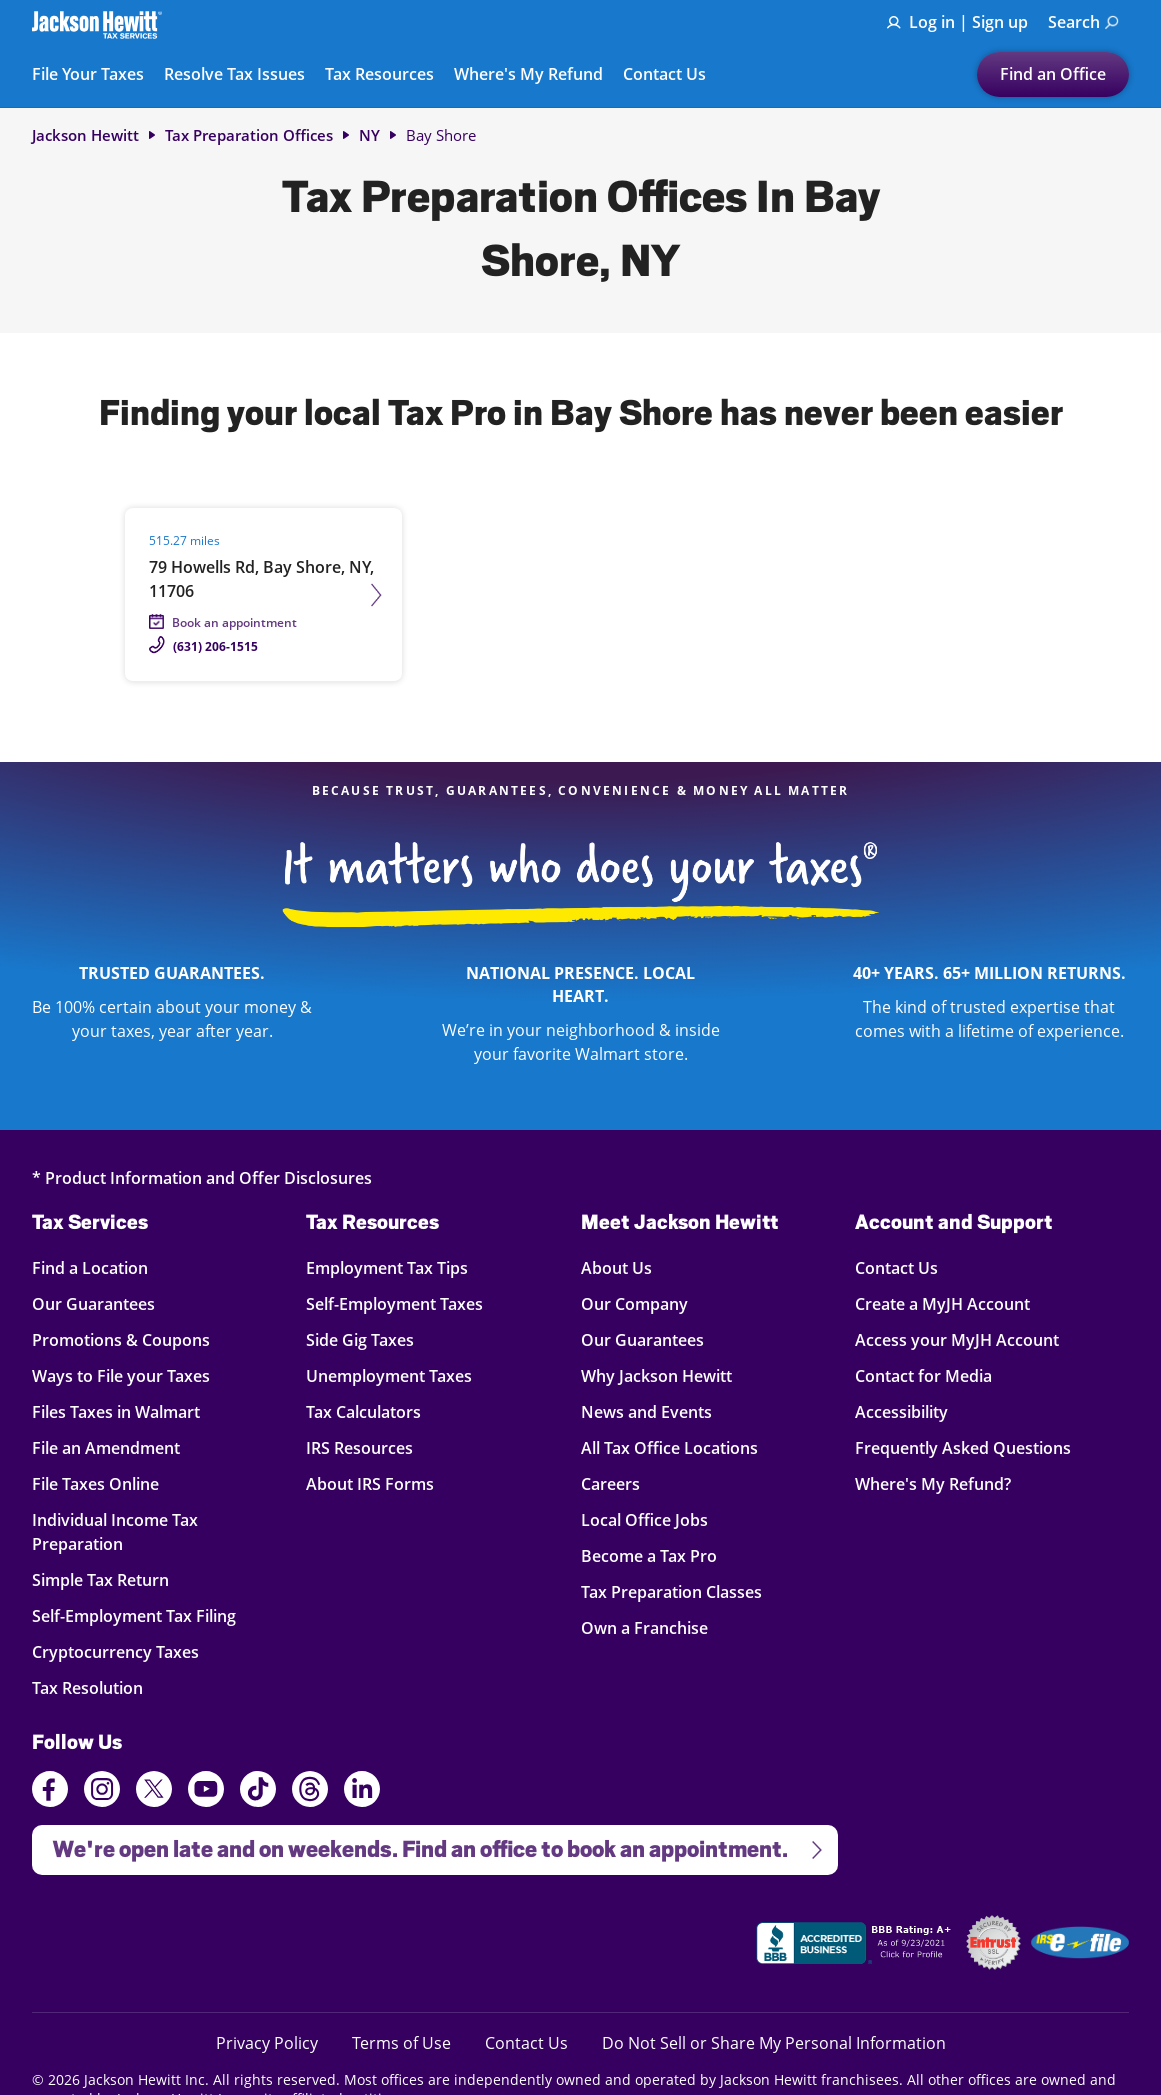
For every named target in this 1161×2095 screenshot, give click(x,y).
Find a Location (104, 1267)
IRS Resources (359, 1447)
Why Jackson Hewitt (656, 1375)
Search (1083, 22)
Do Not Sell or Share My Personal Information (774, 2043)
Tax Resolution (104, 1687)
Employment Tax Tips (387, 1267)
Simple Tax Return (104, 1579)
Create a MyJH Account (942, 1303)
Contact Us (664, 75)
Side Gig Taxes (360, 1339)
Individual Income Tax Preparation (115, 1531)
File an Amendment (106, 1447)
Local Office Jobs (644, 1519)
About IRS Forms (370, 1483)
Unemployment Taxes (389, 1375)
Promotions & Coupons (121, 1339)
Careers (610, 1483)
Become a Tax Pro (649, 1555)
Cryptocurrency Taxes (115, 1651)
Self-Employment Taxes (394, 1303)
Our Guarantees (104, 1303)
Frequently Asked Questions (963, 1447)
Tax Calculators (363, 1411)
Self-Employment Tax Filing (134, 1615)
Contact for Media (923, 1375)
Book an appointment (234, 622)
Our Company (634, 1303)
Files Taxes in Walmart (116, 1411)
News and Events (646, 1411)
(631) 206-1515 (215, 646)
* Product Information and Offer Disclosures (202, 1177)
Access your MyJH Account (957, 1339)
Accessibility (901, 1411)
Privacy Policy (267, 2042)
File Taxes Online (104, 1483)
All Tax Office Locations (669, 1447)
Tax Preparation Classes (671, 1591)
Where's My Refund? (933, 1483)
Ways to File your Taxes (121, 1375)
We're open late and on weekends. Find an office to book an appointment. (429, 1843)
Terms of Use (401, 2042)
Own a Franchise (644, 1627)
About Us (616, 1267)
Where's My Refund (528, 75)
